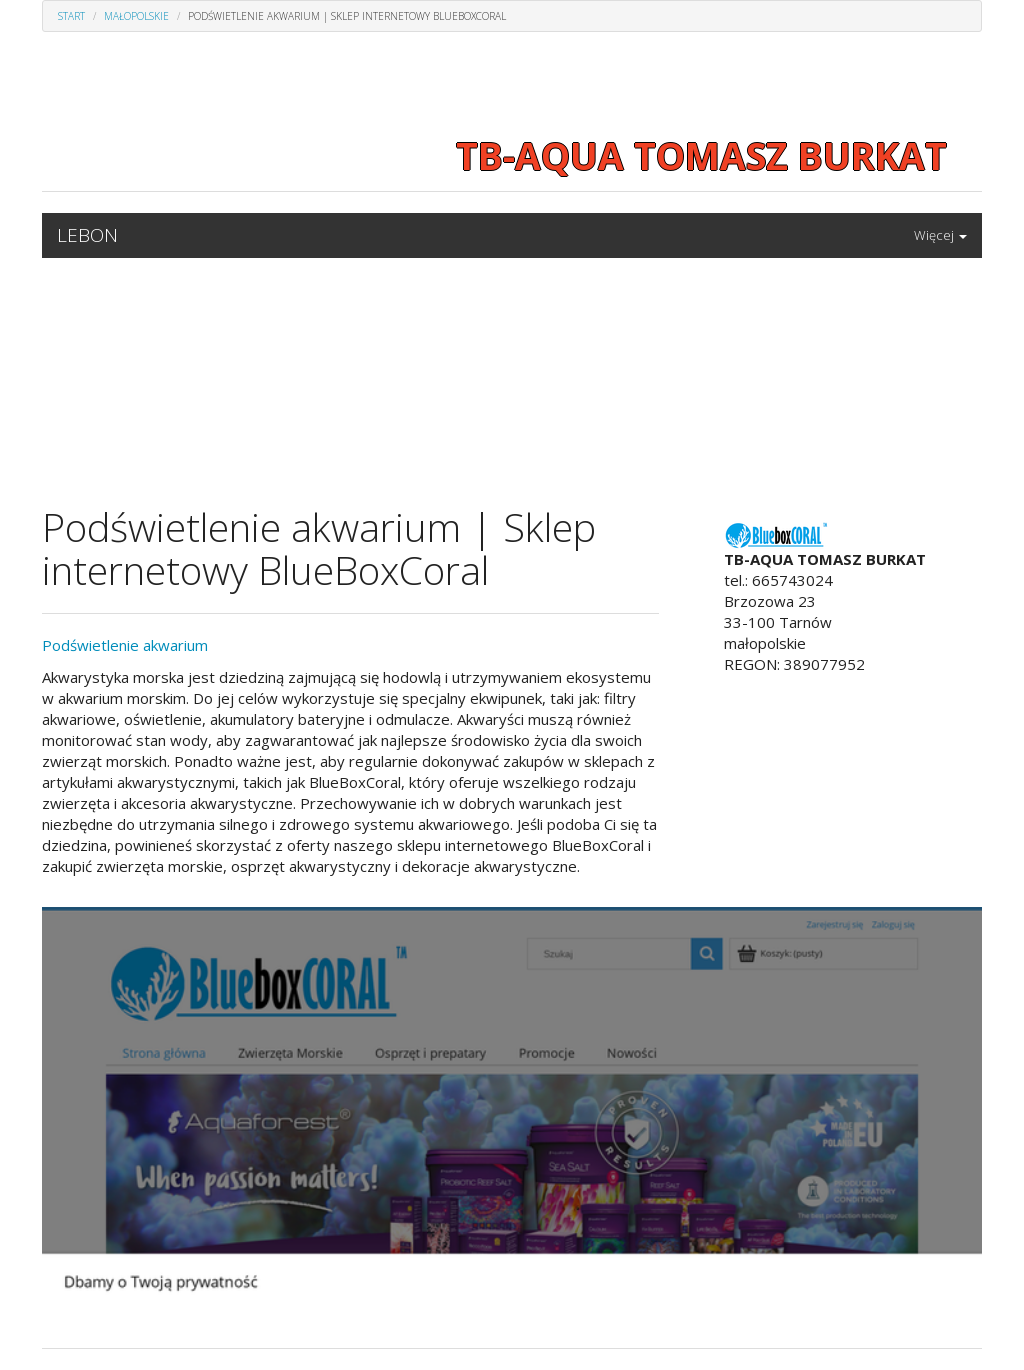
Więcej (940, 235)
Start (71, 16)
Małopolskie (136, 16)
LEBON (87, 235)
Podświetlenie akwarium (125, 645)
